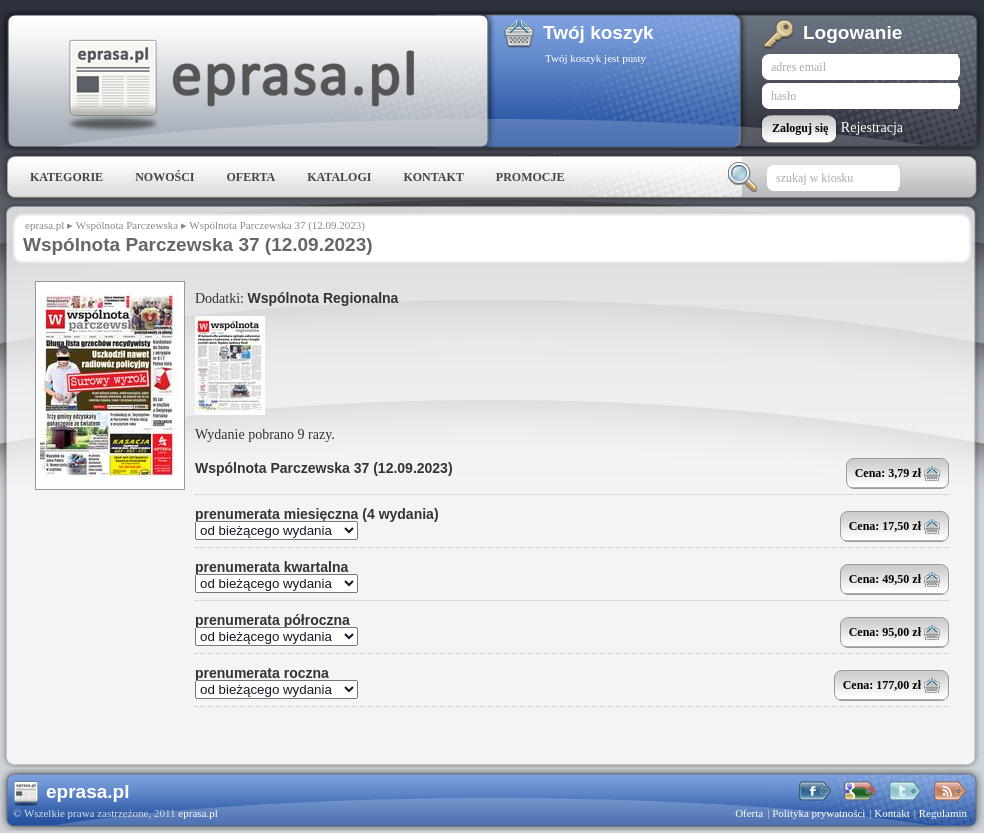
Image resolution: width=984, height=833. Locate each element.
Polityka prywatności (818, 813)
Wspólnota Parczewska (127, 225)
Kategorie (66, 177)
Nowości (164, 177)
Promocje (530, 177)
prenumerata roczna (262, 673)
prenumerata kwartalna (271, 567)
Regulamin (943, 813)
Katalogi (339, 177)
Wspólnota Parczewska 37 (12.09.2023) (324, 468)
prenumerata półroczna (272, 620)
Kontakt (433, 177)
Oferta (250, 177)
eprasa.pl (240, 86)
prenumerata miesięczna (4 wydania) (317, 514)
